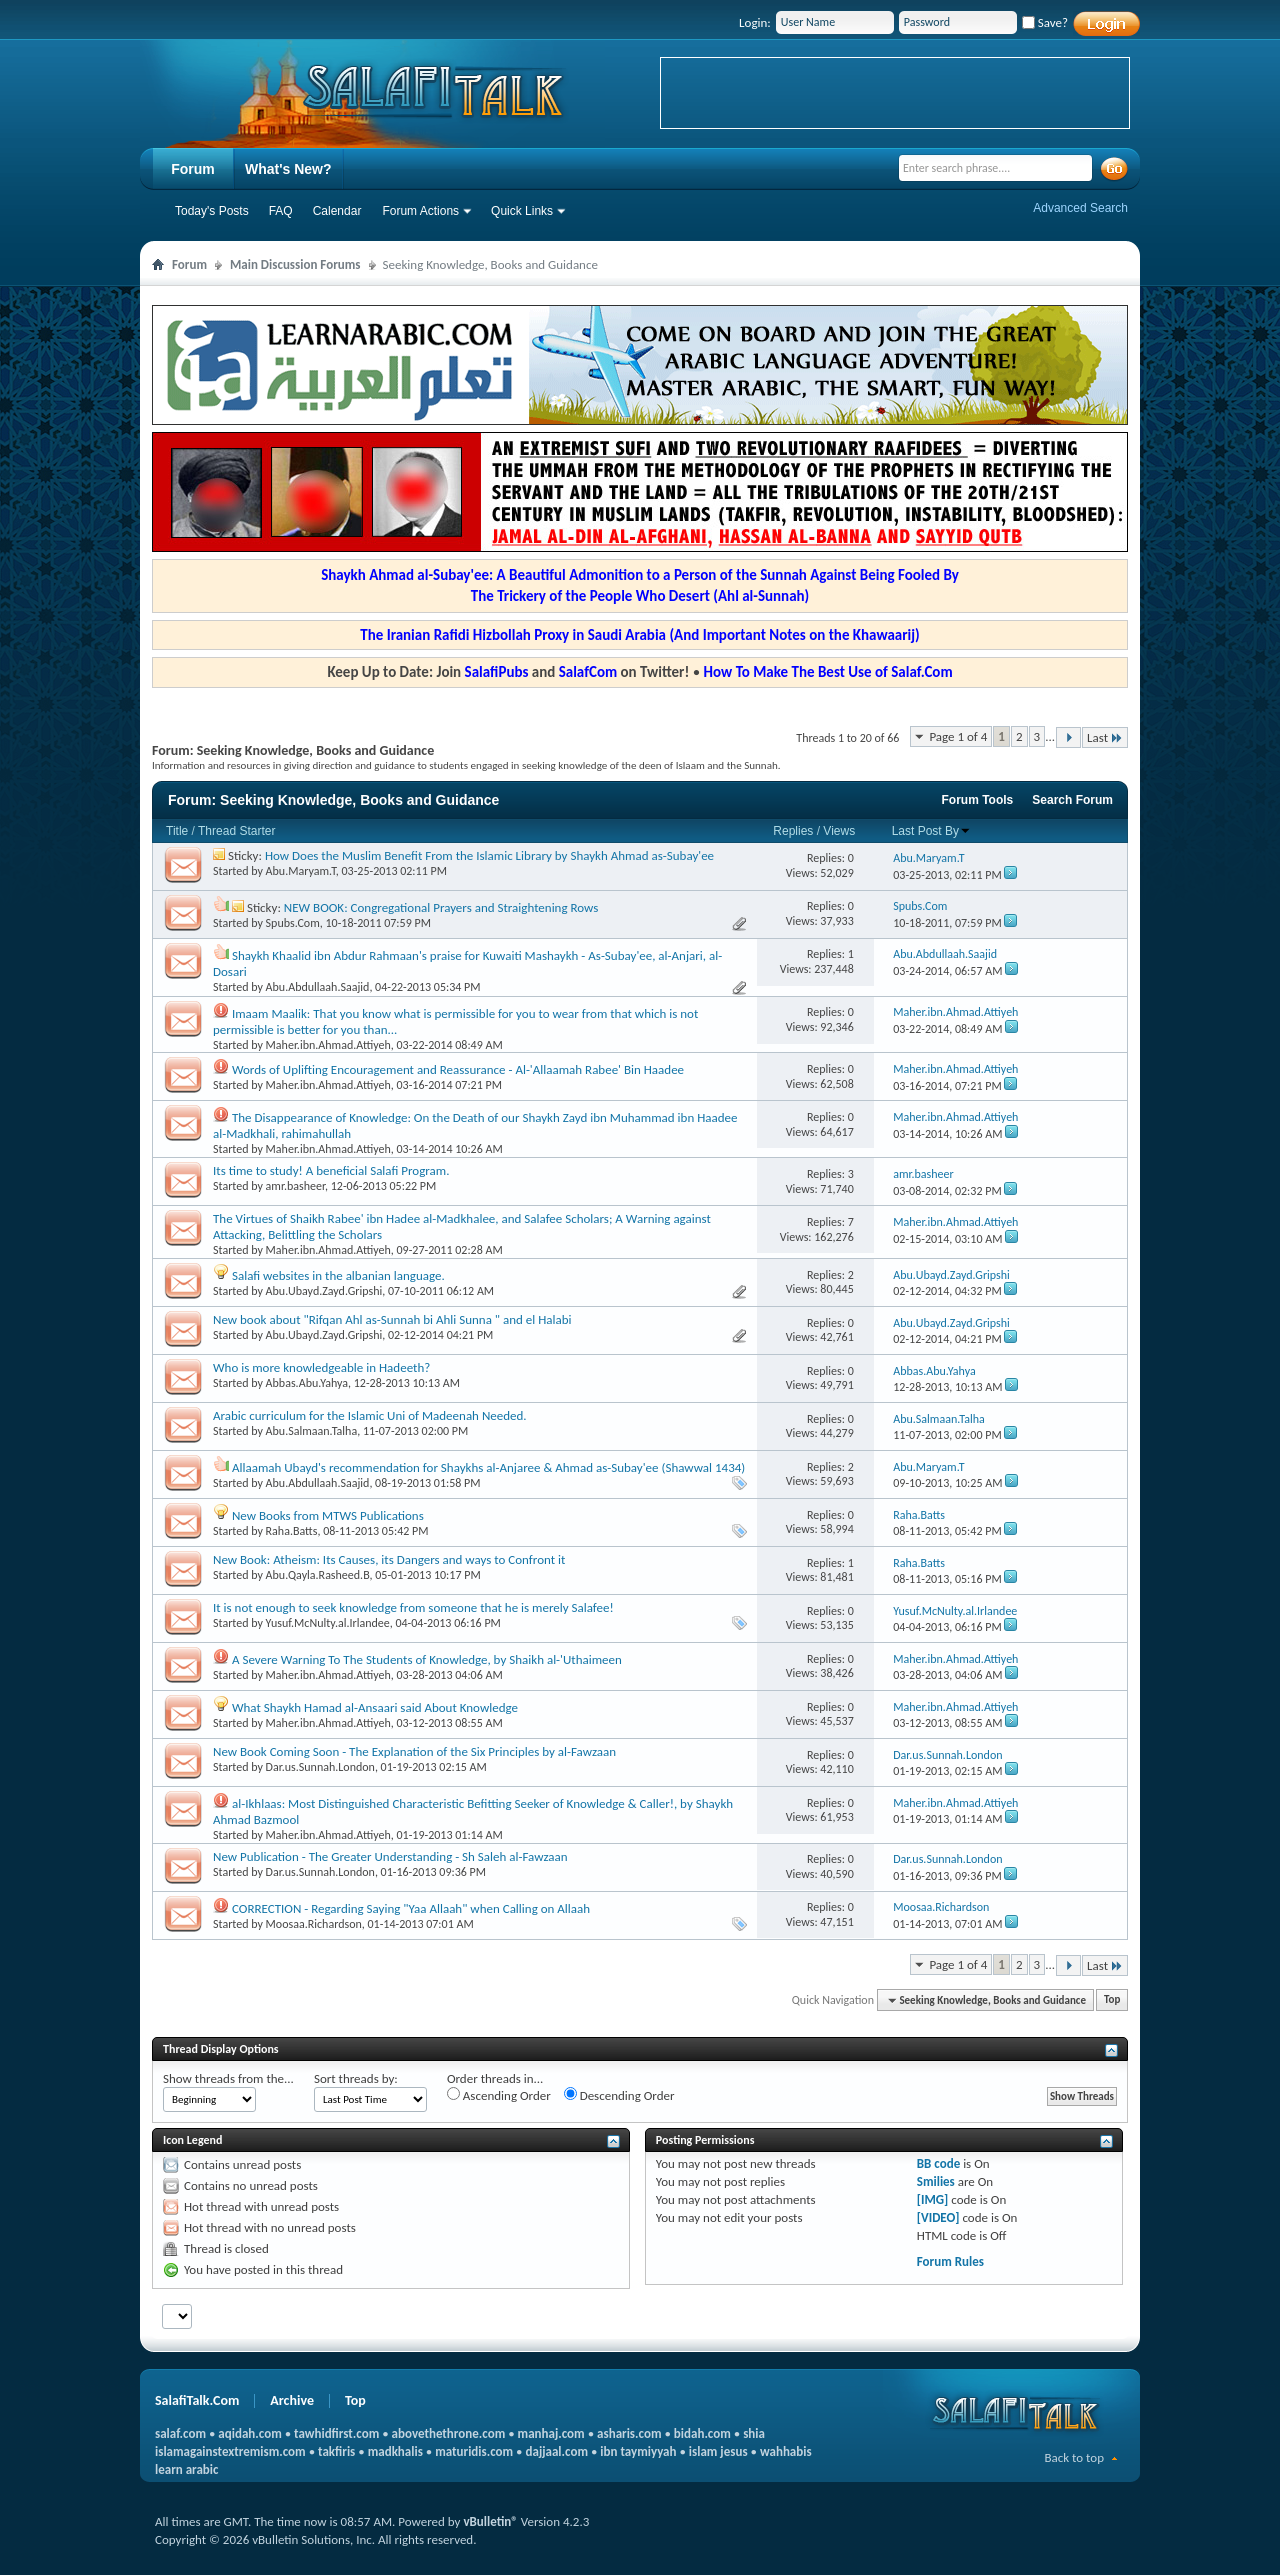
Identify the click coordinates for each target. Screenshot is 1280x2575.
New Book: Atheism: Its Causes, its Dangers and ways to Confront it (389, 1559)
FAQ (281, 211)
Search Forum (1072, 800)
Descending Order (619, 2095)
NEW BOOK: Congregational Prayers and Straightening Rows (441, 907)
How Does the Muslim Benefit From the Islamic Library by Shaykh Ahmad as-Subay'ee (489, 855)
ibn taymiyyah (638, 2451)
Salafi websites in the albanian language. (338, 1275)
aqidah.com (249, 2433)
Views (839, 831)
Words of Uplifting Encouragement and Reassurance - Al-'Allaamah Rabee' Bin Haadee (458, 1069)
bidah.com (702, 2433)
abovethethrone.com (449, 2433)
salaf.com (180, 2433)
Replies (793, 831)
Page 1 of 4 (958, 736)
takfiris (336, 2451)
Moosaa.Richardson (314, 1924)
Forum (193, 169)
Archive (292, 2400)
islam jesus (718, 2451)
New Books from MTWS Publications (328, 1515)
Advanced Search (1080, 208)
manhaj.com (551, 2433)
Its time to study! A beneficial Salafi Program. (331, 1170)
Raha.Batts (292, 1531)
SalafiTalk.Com (197, 2400)
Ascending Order (499, 2095)
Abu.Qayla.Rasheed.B (318, 1575)
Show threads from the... (228, 2078)
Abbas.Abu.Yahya (307, 1383)
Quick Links (522, 211)
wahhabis (786, 2451)
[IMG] (933, 2199)
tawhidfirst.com (336, 2433)
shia (754, 2433)
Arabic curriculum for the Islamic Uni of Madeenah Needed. (370, 1415)
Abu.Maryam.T (301, 871)
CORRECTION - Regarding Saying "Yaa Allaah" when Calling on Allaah (411, 1908)
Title (177, 831)
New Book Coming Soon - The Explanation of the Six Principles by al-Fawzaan (414, 1751)
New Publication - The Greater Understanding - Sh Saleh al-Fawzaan (390, 1856)
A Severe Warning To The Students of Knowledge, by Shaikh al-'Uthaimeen (427, 1659)
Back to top (1074, 2457)
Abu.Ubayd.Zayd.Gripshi (324, 1291)
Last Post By (931, 831)
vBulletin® (490, 2521)
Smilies (936, 2181)
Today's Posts (212, 211)
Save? (1045, 22)
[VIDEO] (938, 2217)
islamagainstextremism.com (230, 2451)
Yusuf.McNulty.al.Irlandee (328, 1623)
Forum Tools (978, 800)
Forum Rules (950, 2261)
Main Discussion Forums (295, 264)
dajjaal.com (557, 2451)
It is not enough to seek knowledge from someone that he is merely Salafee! (413, 1607)
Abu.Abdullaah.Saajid (318, 987)
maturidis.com (474, 2451)
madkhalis (395, 2451)
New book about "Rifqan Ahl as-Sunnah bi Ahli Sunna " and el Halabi (392, 1319)
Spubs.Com (293, 923)
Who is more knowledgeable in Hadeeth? (321, 1367)
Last (1105, 737)
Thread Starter (236, 831)
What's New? (288, 169)
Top (1112, 2000)
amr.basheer (295, 1186)
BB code (938, 2163)
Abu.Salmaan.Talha (312, 1431)
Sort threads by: (356, 2078)
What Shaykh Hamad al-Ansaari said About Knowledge (375, 1707)
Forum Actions (420, 211)
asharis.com (629, 2433)
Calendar (337, 211)
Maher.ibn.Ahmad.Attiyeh (328, 1045)
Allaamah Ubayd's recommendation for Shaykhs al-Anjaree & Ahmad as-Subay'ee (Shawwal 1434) (488, 1467)
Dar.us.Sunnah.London (320, 1767)
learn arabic (186, 2469)
